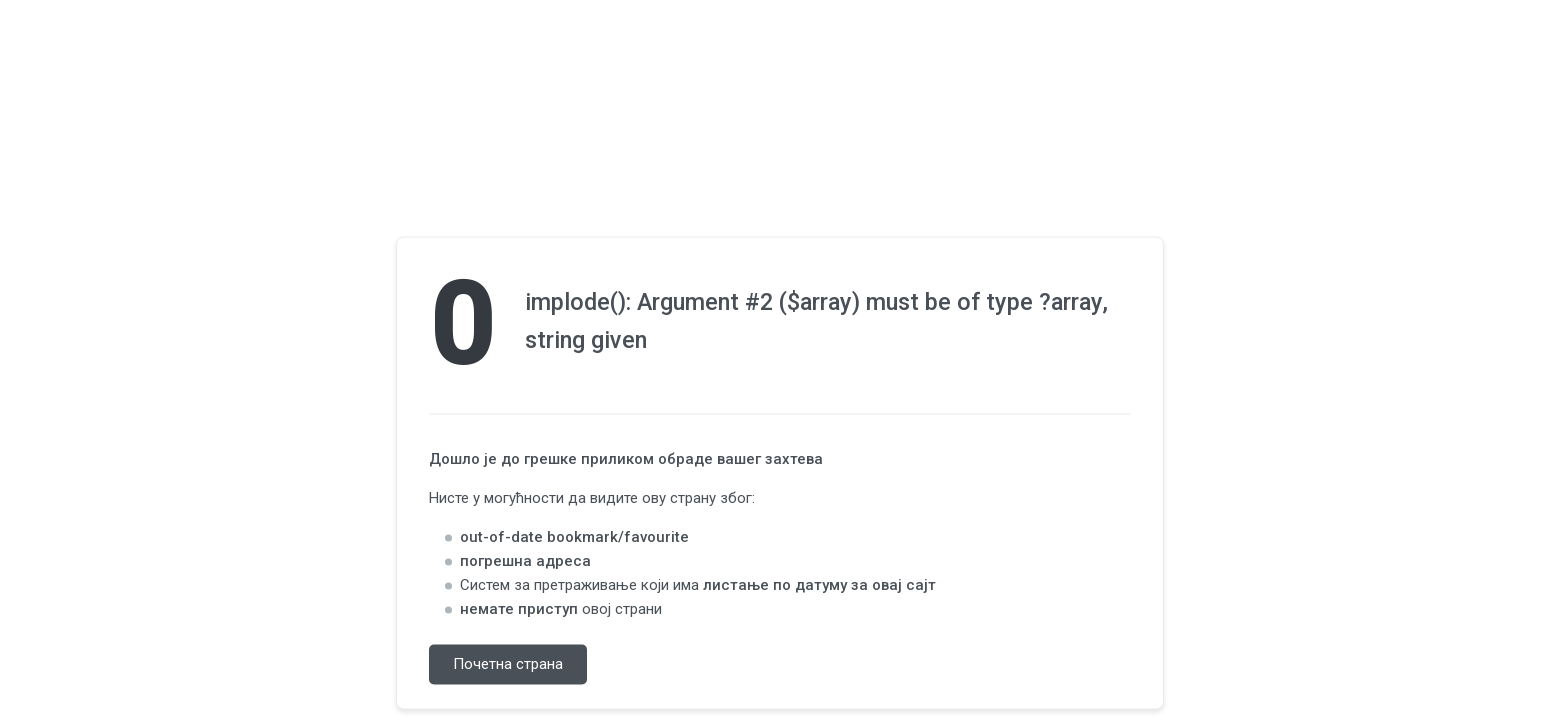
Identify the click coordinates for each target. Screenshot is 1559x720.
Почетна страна (508, 665)
